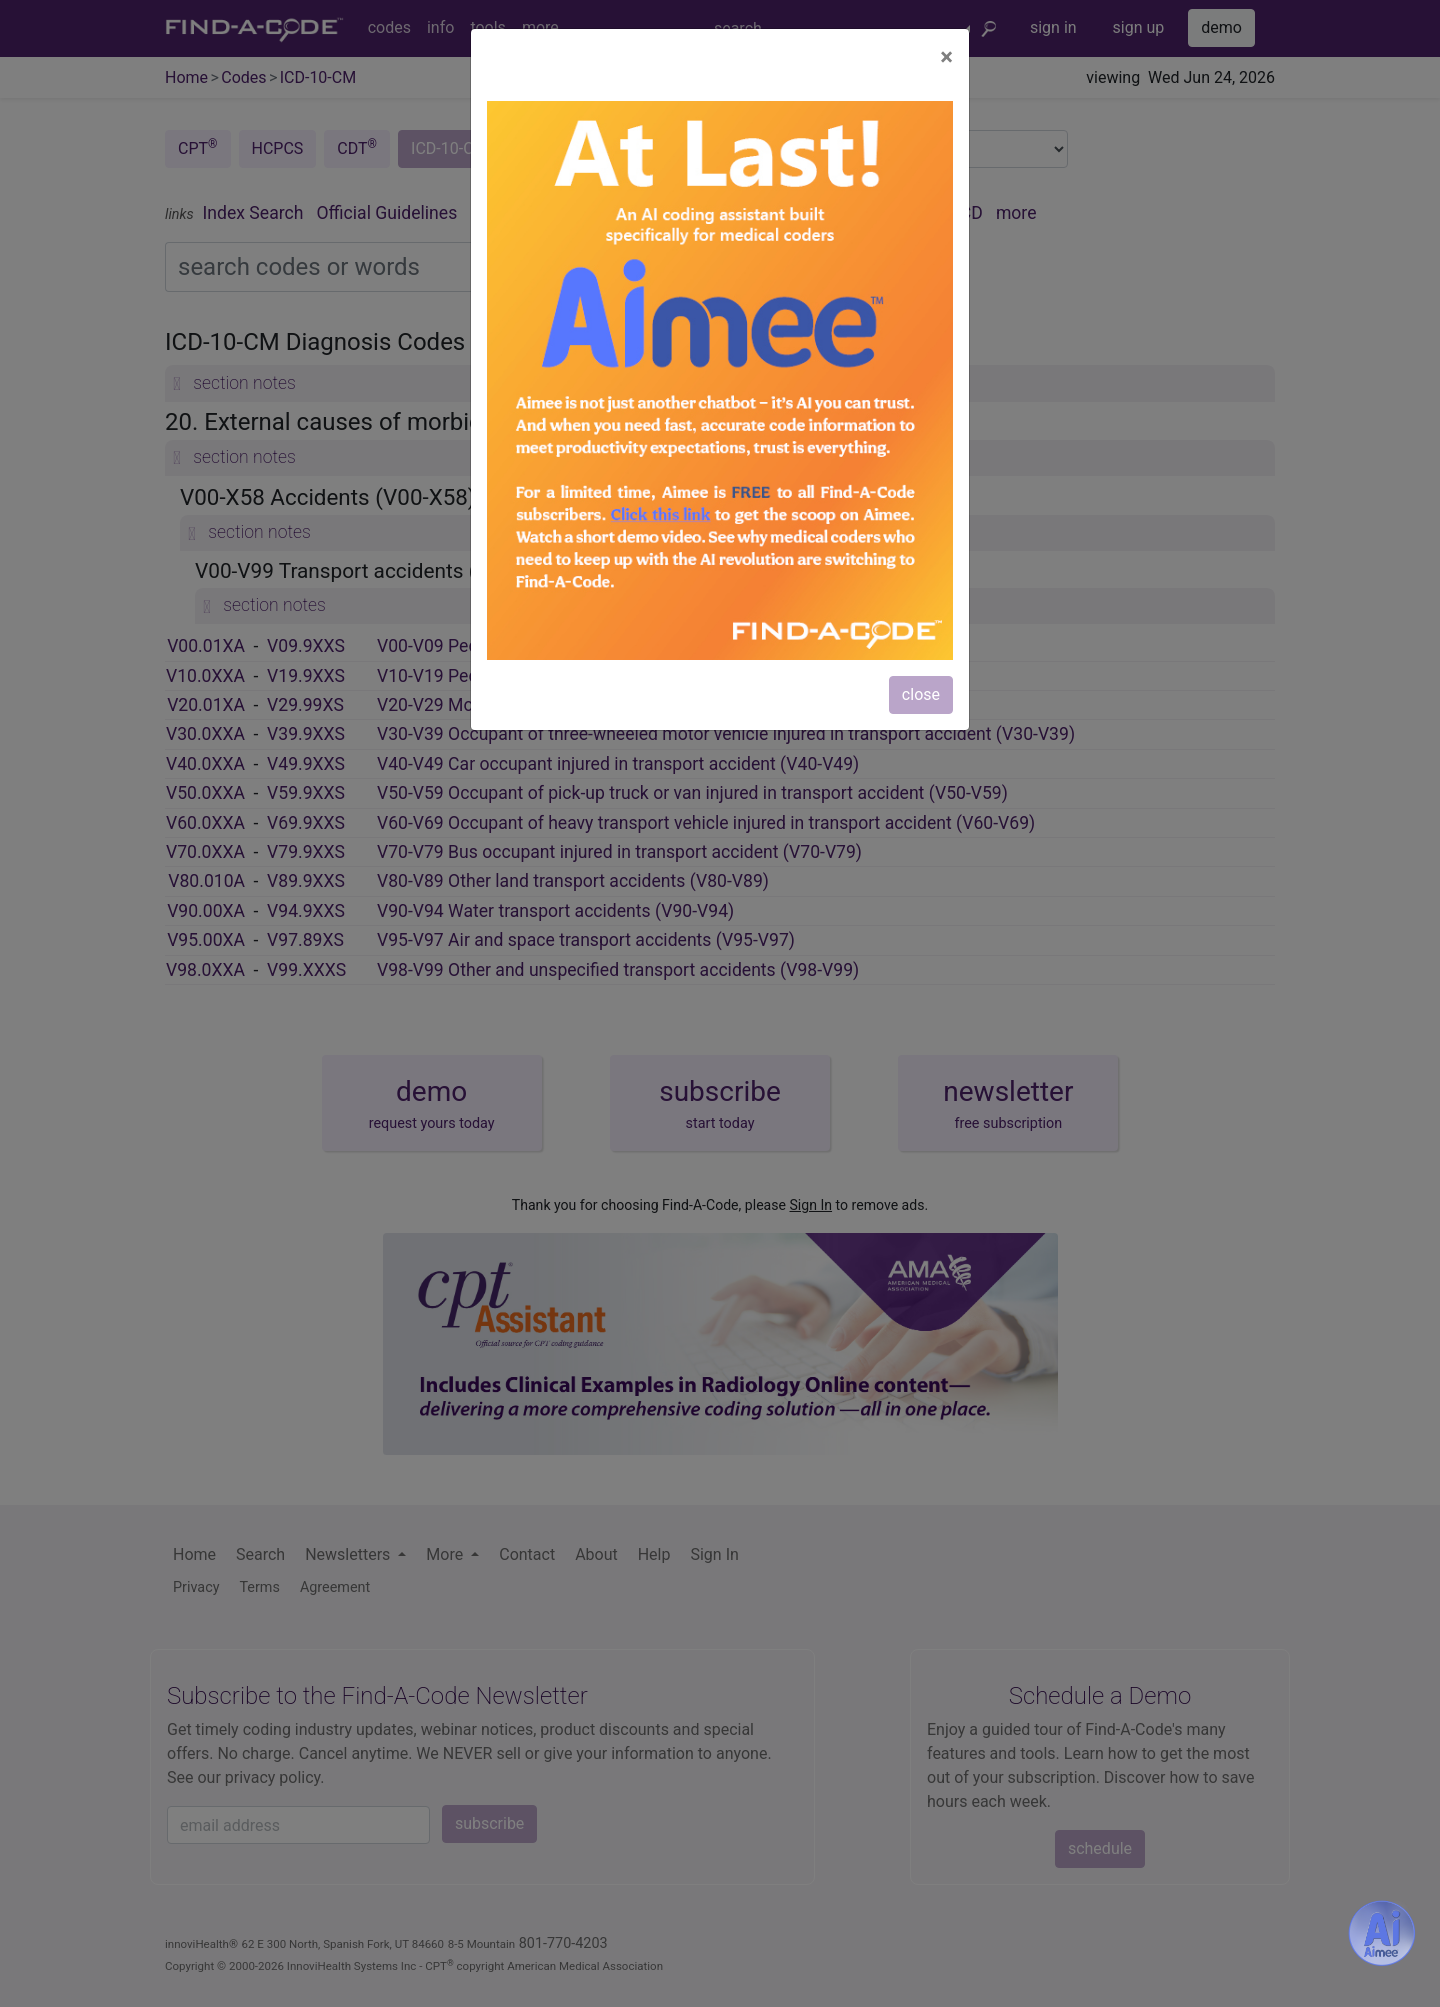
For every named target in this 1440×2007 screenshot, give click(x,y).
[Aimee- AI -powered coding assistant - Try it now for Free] (1382, 1933)
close (921, 694)
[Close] (946, 57)
